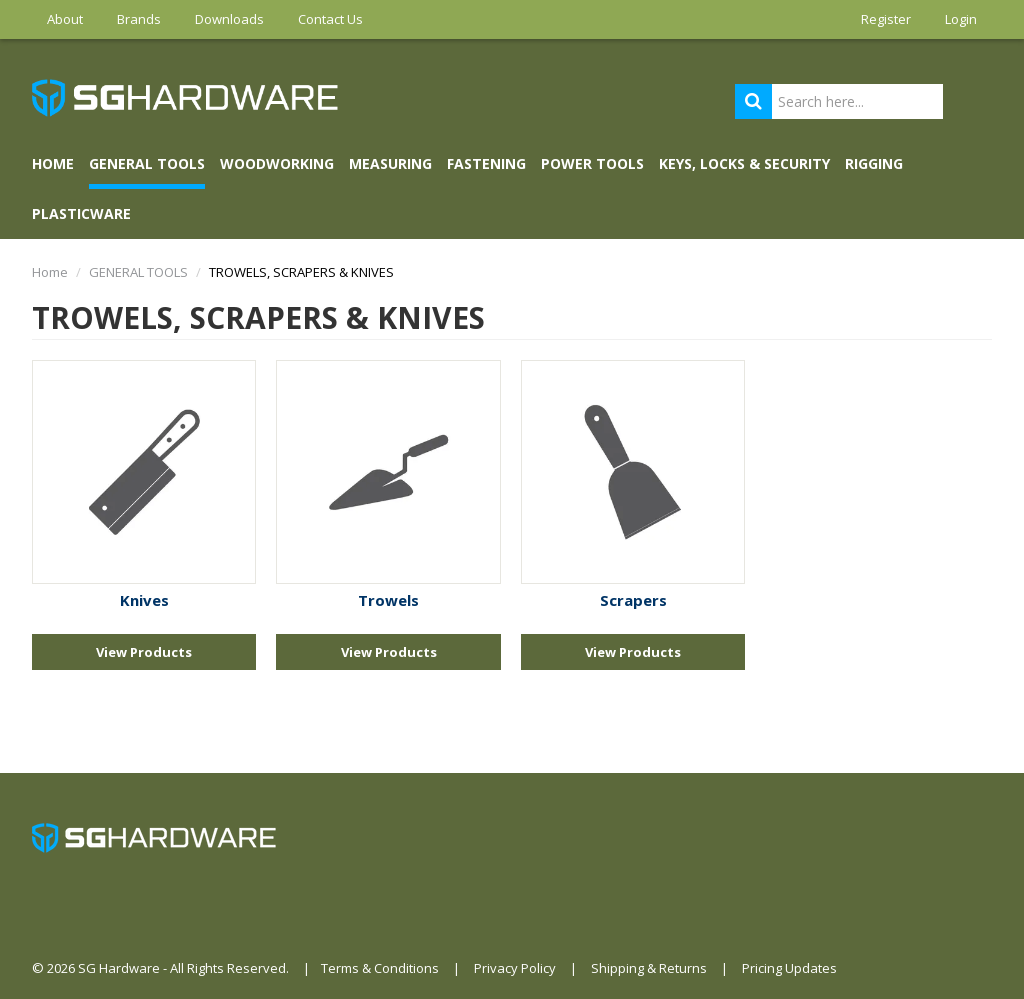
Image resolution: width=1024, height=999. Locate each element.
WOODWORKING (277, 163)
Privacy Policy (515, 968)
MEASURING (390, 163)
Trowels (388, 600)
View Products (144, 652)
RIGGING (874, 163)
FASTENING (486, 163)
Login (961, 19)
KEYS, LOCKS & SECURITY (744, 163)
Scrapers (633, 600)
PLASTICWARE (81, 213)
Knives (144, 600)
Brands (139, 19)
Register (886, 19)
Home (53, 163)
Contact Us (330, 19)
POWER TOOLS (592, 163)
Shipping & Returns (649, 968)
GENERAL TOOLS (147, 163)
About (65, 19)
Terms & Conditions (380, 968)
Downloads (229, 19)
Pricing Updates (789, 968)
